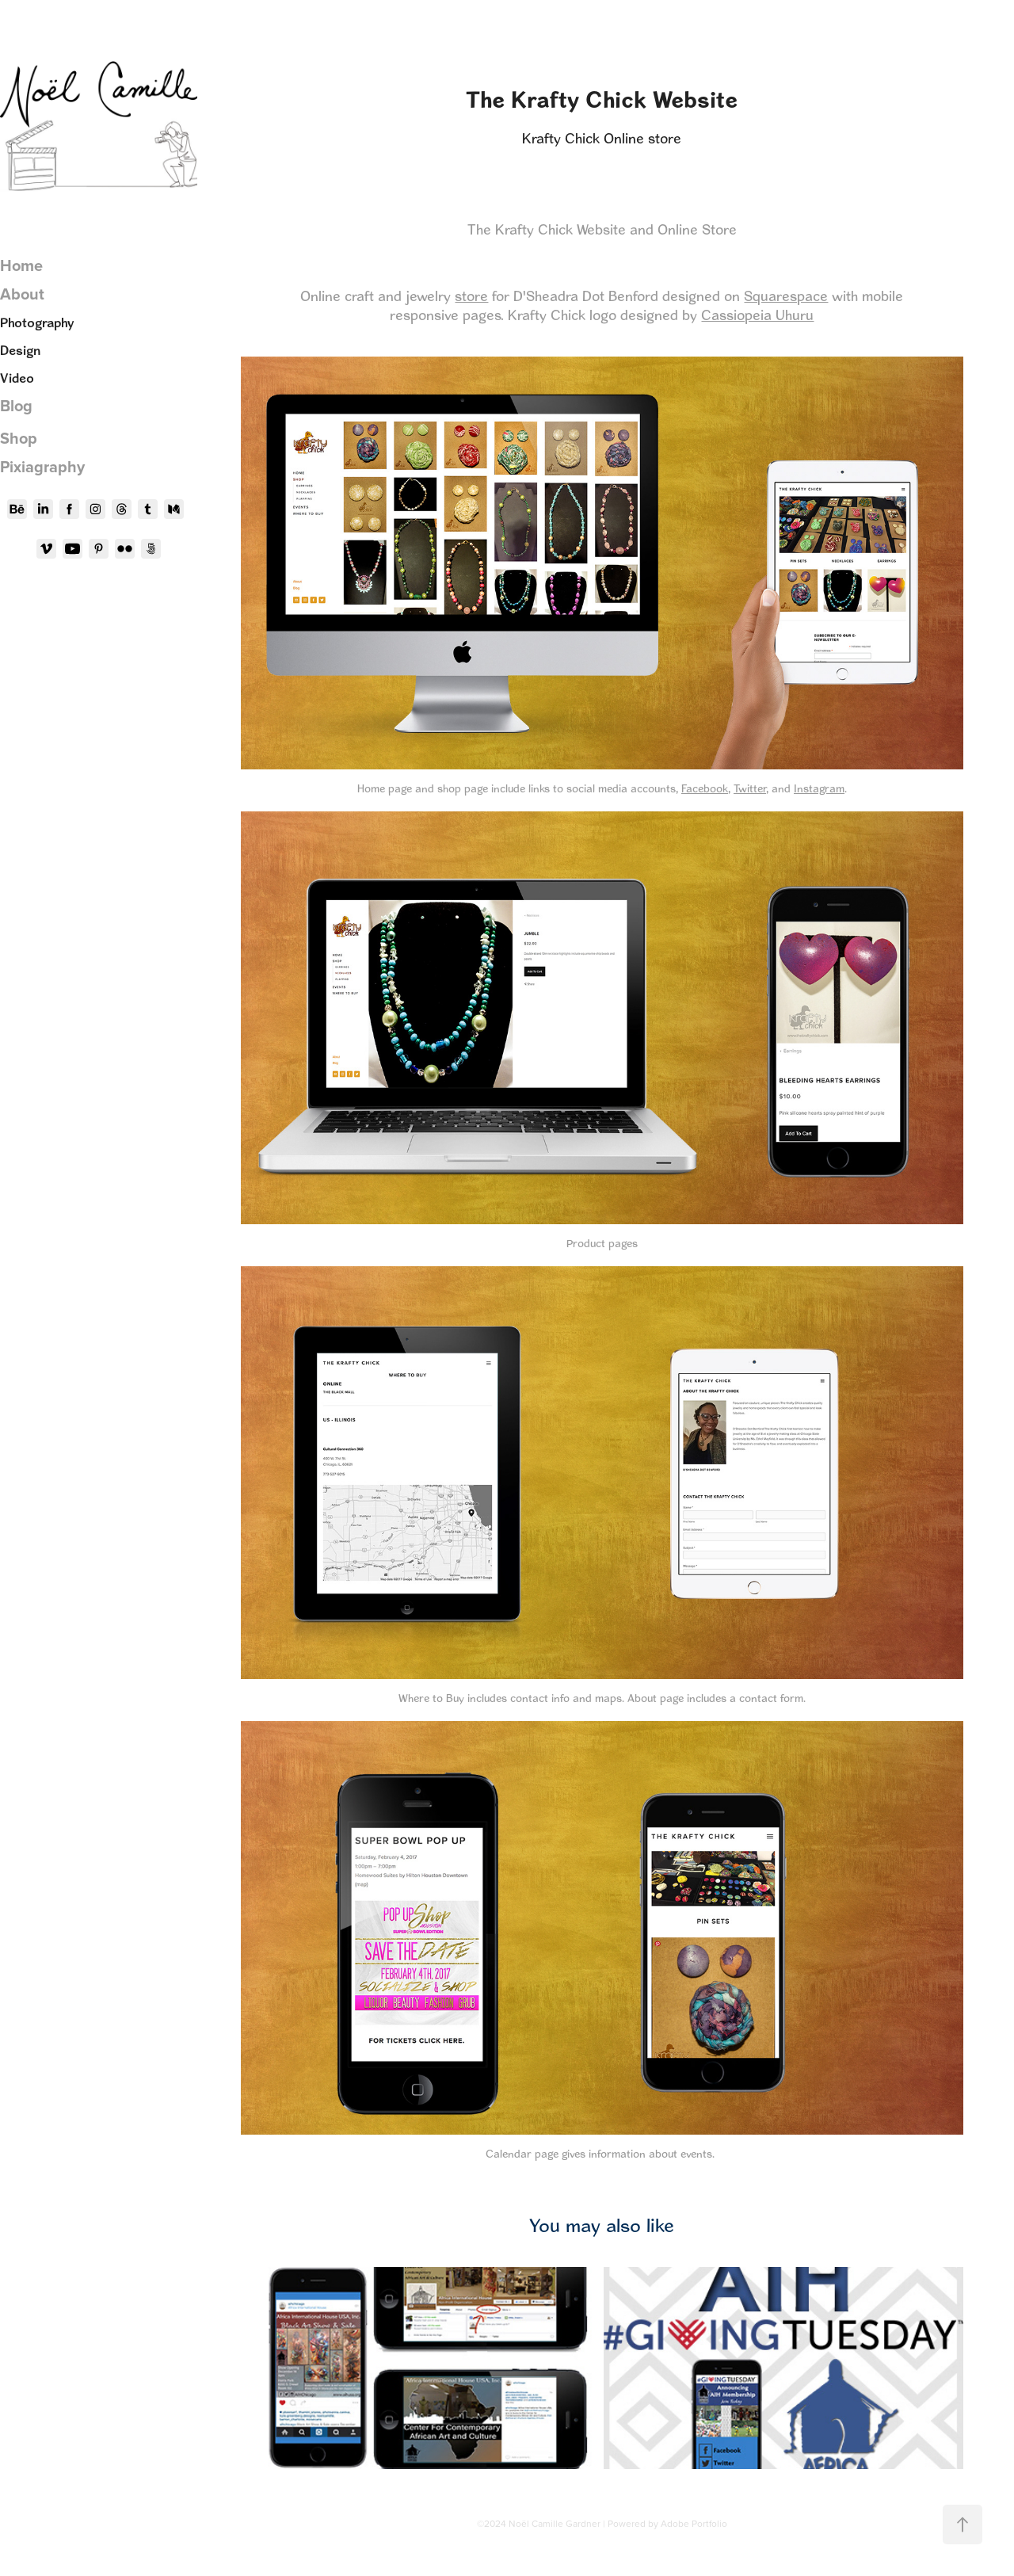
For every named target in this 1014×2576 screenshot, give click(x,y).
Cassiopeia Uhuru (757, 315)
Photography (37, 322)
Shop (18, 437)
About (22, 293)
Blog (16, 405)
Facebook (704, 788)
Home (21, 265)
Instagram (819, 788)
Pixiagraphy (42, 466)
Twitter (750, 788)
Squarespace (786, 296)
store (471, 296)
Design (20, 350)
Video (17, 378)
